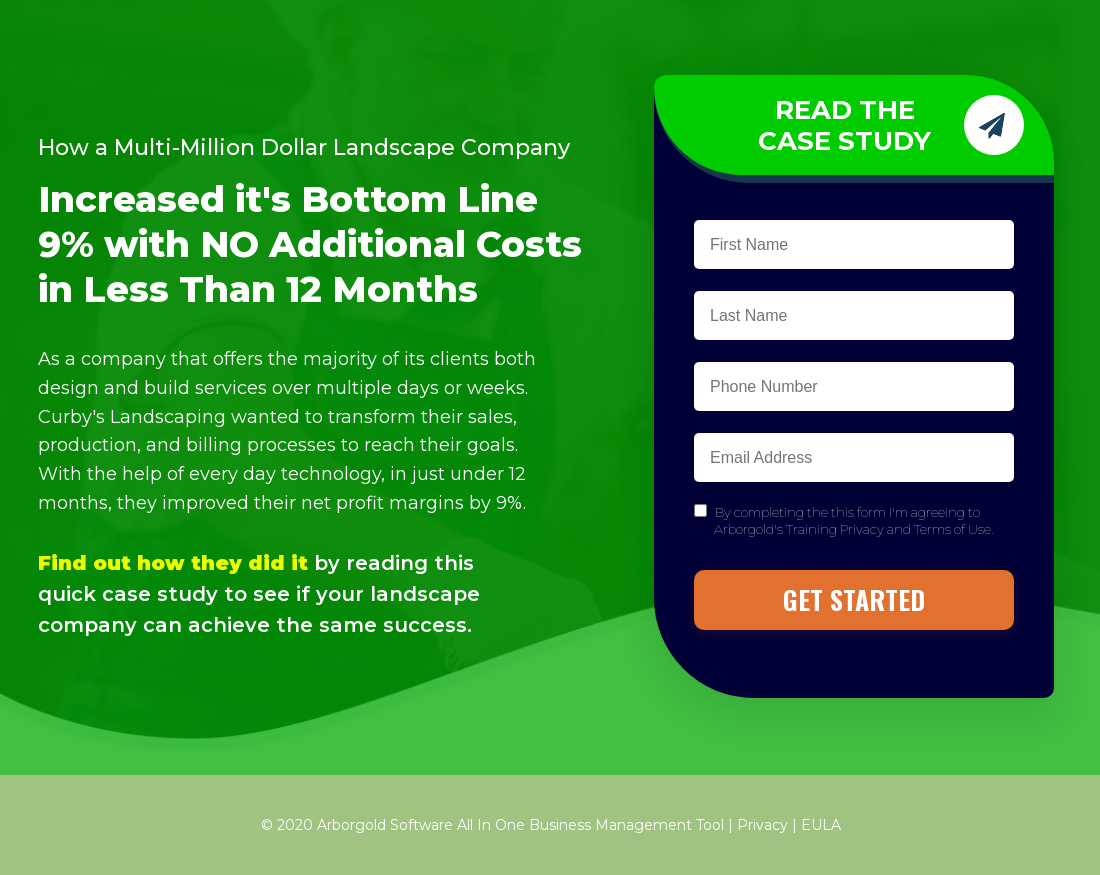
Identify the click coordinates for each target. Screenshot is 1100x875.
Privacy (762, 825)
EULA (821, 825)
